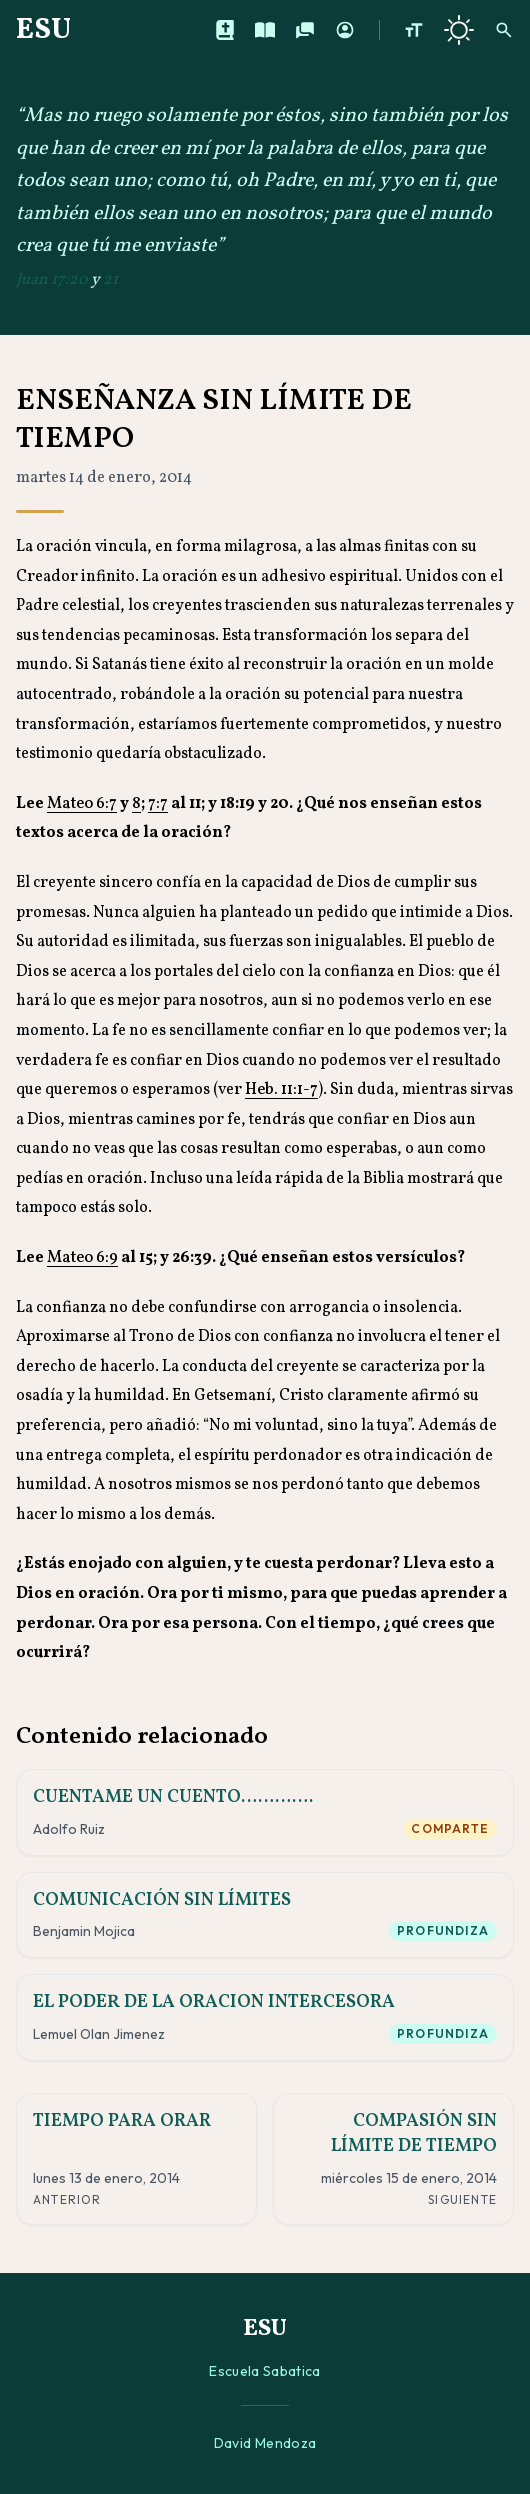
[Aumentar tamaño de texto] (414, 30)
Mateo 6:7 (82, 804)
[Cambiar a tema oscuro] (459, 30)
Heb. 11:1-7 (281, 1090)
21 (110, 280)
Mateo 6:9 (82, 1258)
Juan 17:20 (52, 280)
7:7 (158, 804)
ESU (43, 30)
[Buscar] (504, 30)
